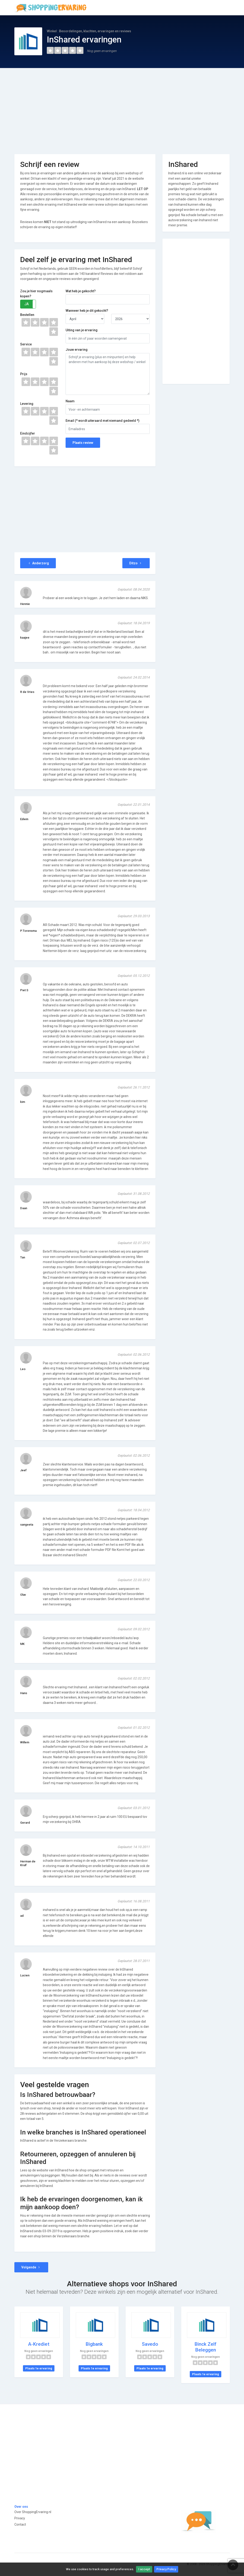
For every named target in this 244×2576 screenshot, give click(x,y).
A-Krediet (38, 2344)
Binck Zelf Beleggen (205, 2347)
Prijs (23, 374)
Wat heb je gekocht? (81, 291)
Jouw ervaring (77, 349)
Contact (20, 2524)
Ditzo (136, 563)
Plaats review (83, 443)
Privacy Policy (166, 2569)
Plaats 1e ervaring (38, 2368)
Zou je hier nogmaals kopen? (36, 293)
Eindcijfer (27, 433)
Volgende (31, 2267)
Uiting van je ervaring (82, 330)
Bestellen (27, 315)
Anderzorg (38, 563)
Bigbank (94, 2344)
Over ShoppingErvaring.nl (32, 2512)
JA (26, 304)
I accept (144, 2569)
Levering (26, 404)
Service (26, 344)
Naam (70, 401)
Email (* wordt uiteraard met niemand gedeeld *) (102, 420)
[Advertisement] (122, 107)
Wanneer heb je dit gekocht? (87, 310)
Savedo (150, 2344)
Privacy (19, 2518)
